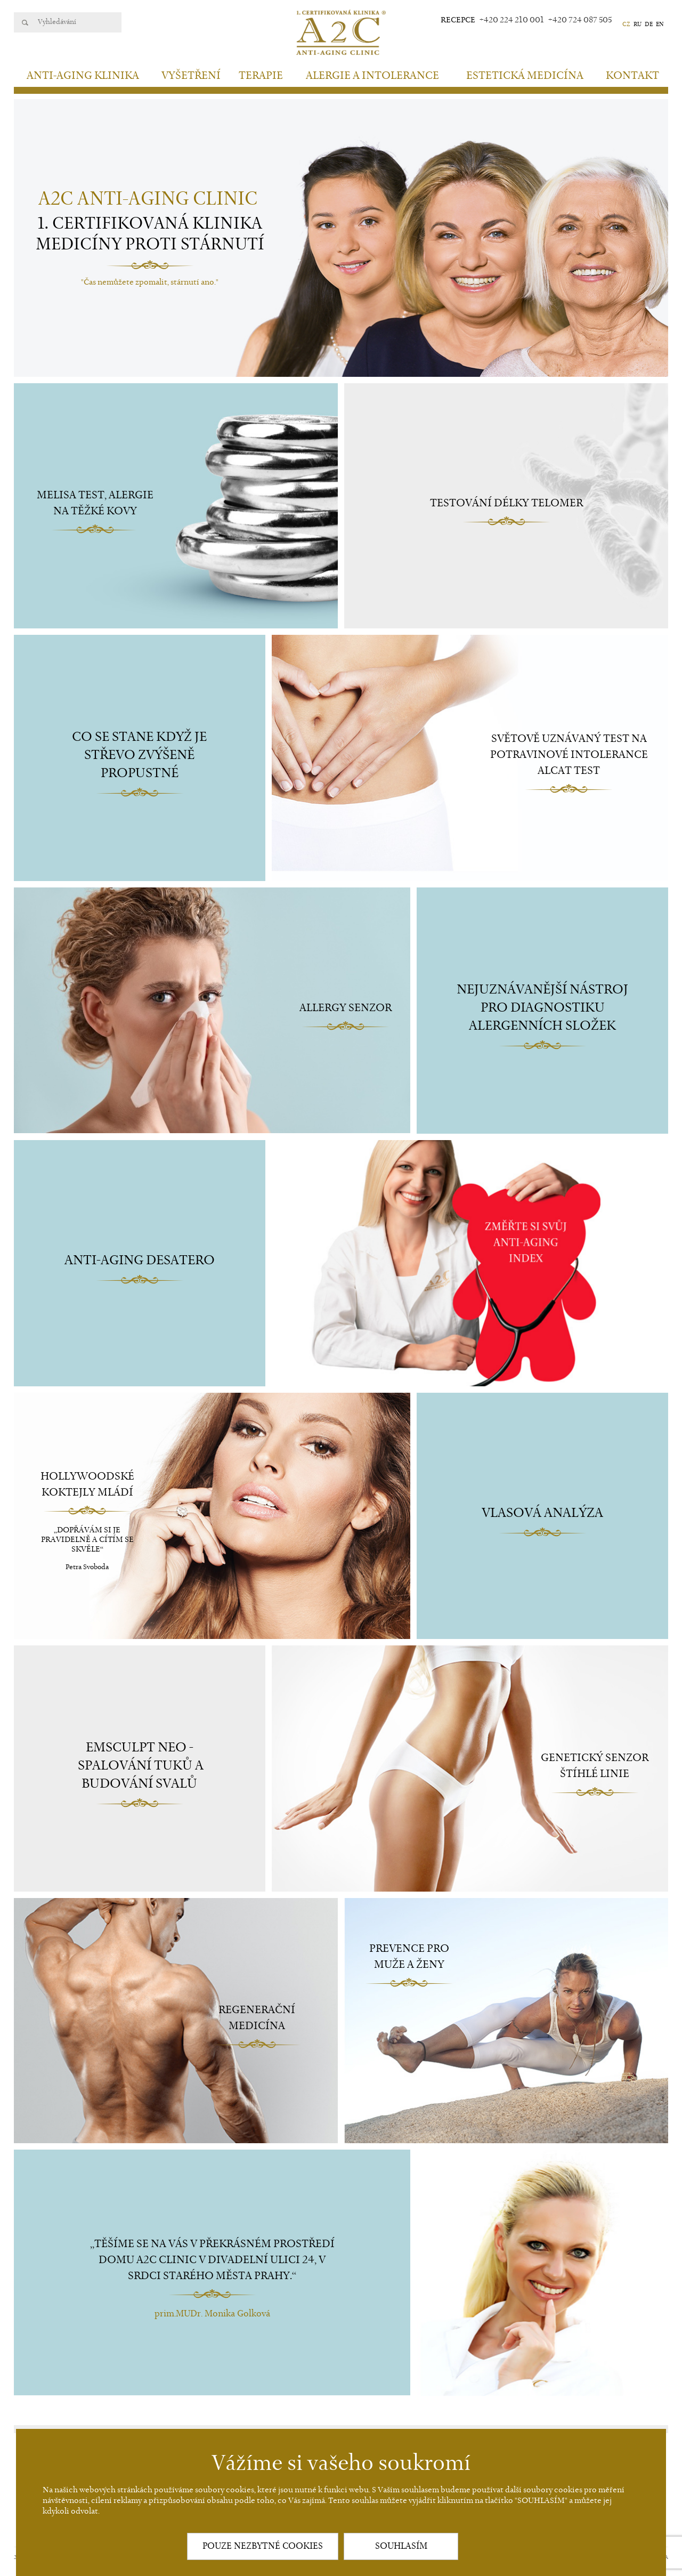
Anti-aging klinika (83, 76)
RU (638, 24)
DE (649, 24)
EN (660, 24)
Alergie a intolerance (372, 76)
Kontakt (632, 76)
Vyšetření (191, 76)
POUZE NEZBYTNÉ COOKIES (262, 2546)
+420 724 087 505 (580, 20)
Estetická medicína (524, 76)
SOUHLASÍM (401, 2546)
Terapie (261, 76)
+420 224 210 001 (512, 20)
